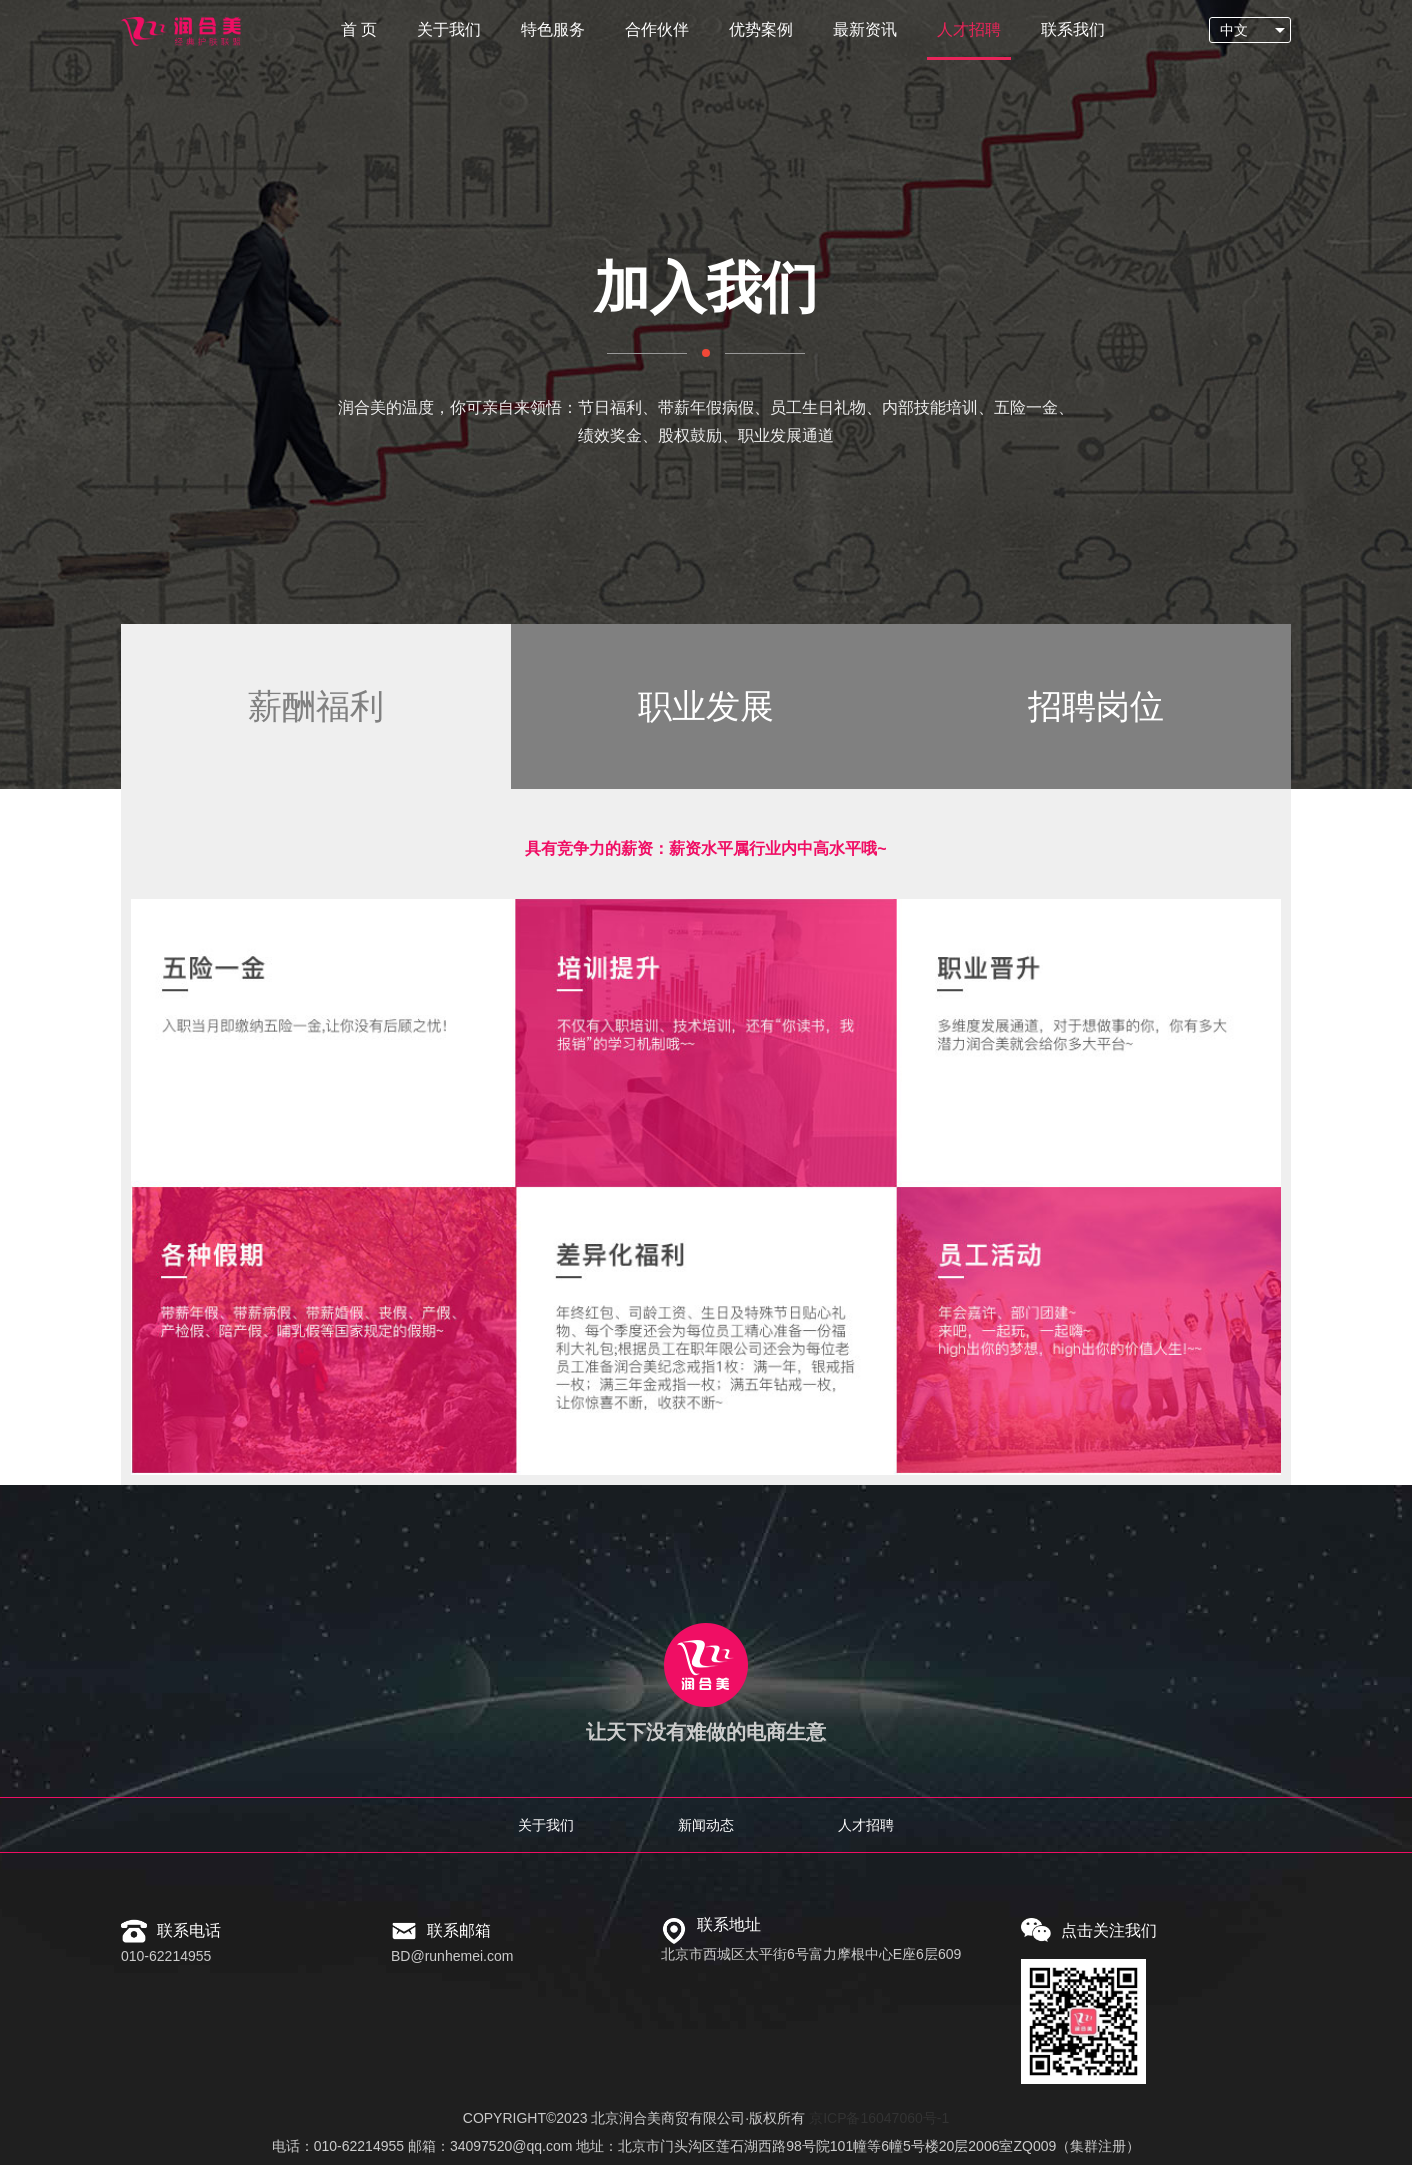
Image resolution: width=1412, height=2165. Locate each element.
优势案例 (761, 29)
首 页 (359, 29)
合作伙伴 (657, 29)
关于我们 (449, 29)
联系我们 (1073, 29)
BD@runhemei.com (452, 1956)
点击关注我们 (1109, 1930)
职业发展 (706, 706)
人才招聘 (969, 29)
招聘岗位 (1096, 706)
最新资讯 (865, 29)
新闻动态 (706, 1825)
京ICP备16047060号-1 (879, 2118)
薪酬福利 (316, 706)
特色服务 (553, 29)
